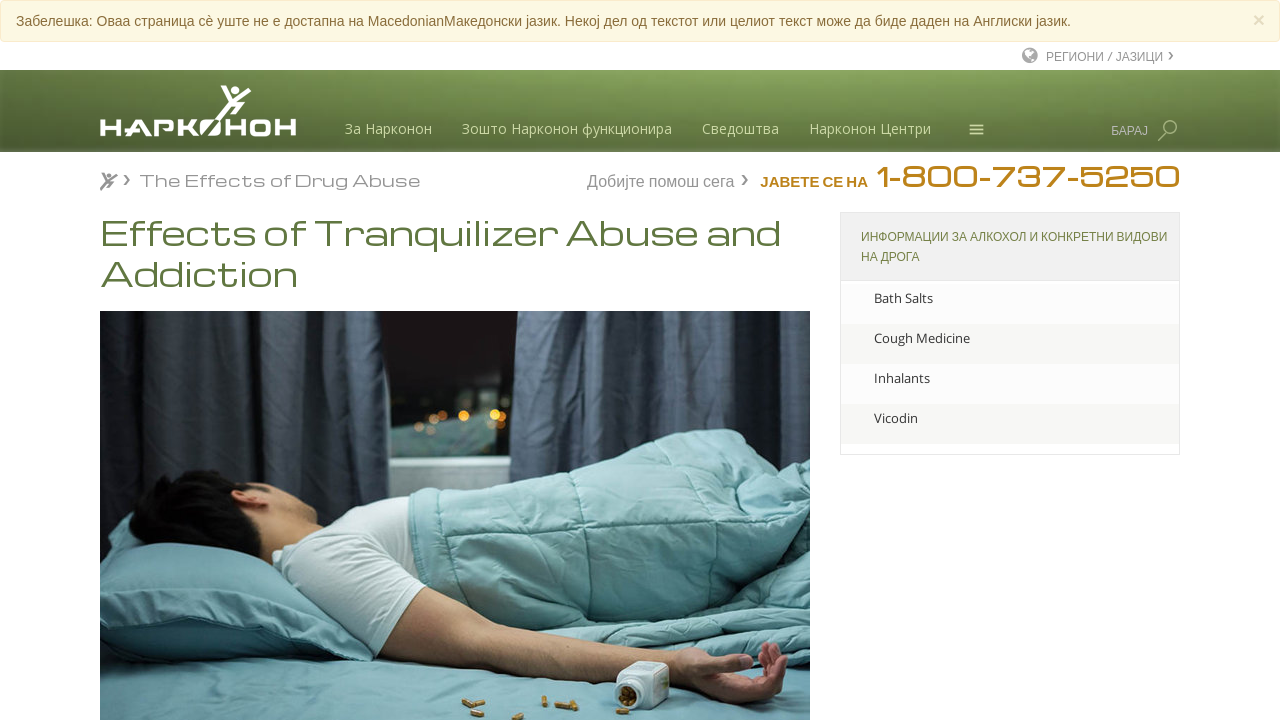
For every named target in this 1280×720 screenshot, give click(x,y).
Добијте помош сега (660, 178)
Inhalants (902, 378)
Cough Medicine (922, 338)
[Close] (1259, 19)
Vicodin (896, 418)
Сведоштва (740, 128)
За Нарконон (388, 128)
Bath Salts (903, 298)
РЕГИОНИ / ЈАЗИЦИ (1104, 55)
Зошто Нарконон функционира (567, 128)
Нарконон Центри (870, 128)
